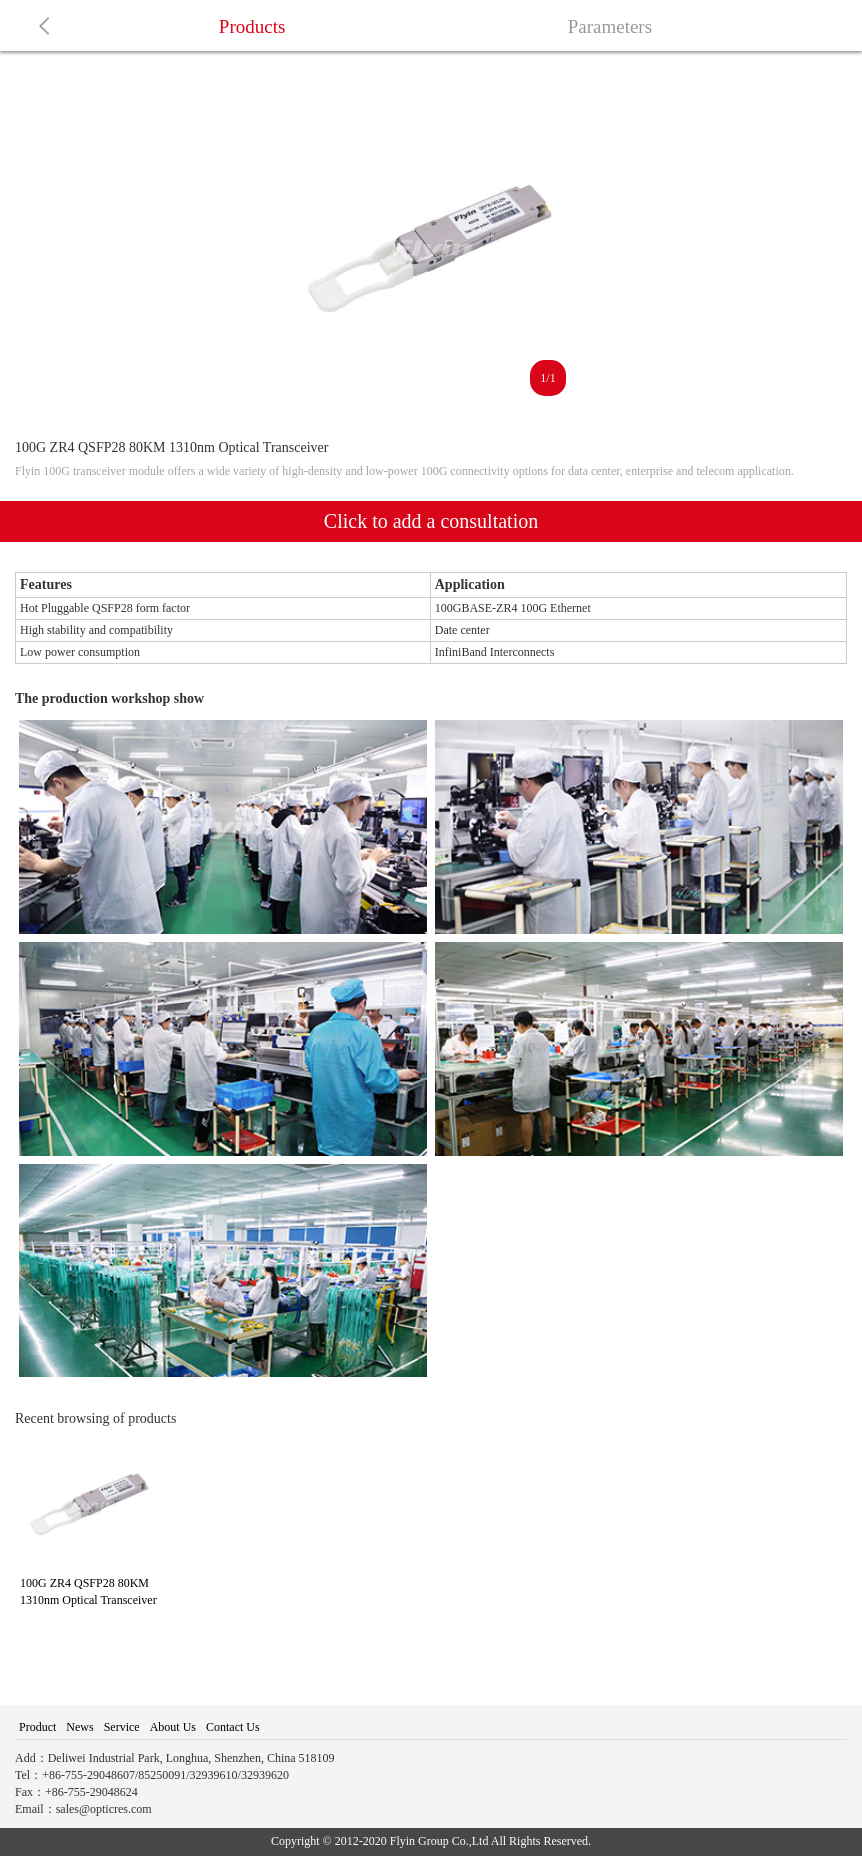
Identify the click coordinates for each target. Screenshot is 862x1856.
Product (37, 1727)
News (79, 1727)
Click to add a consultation (431, 521)
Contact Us (233, 1727)
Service (122, 1727)
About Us (173, 1727)
